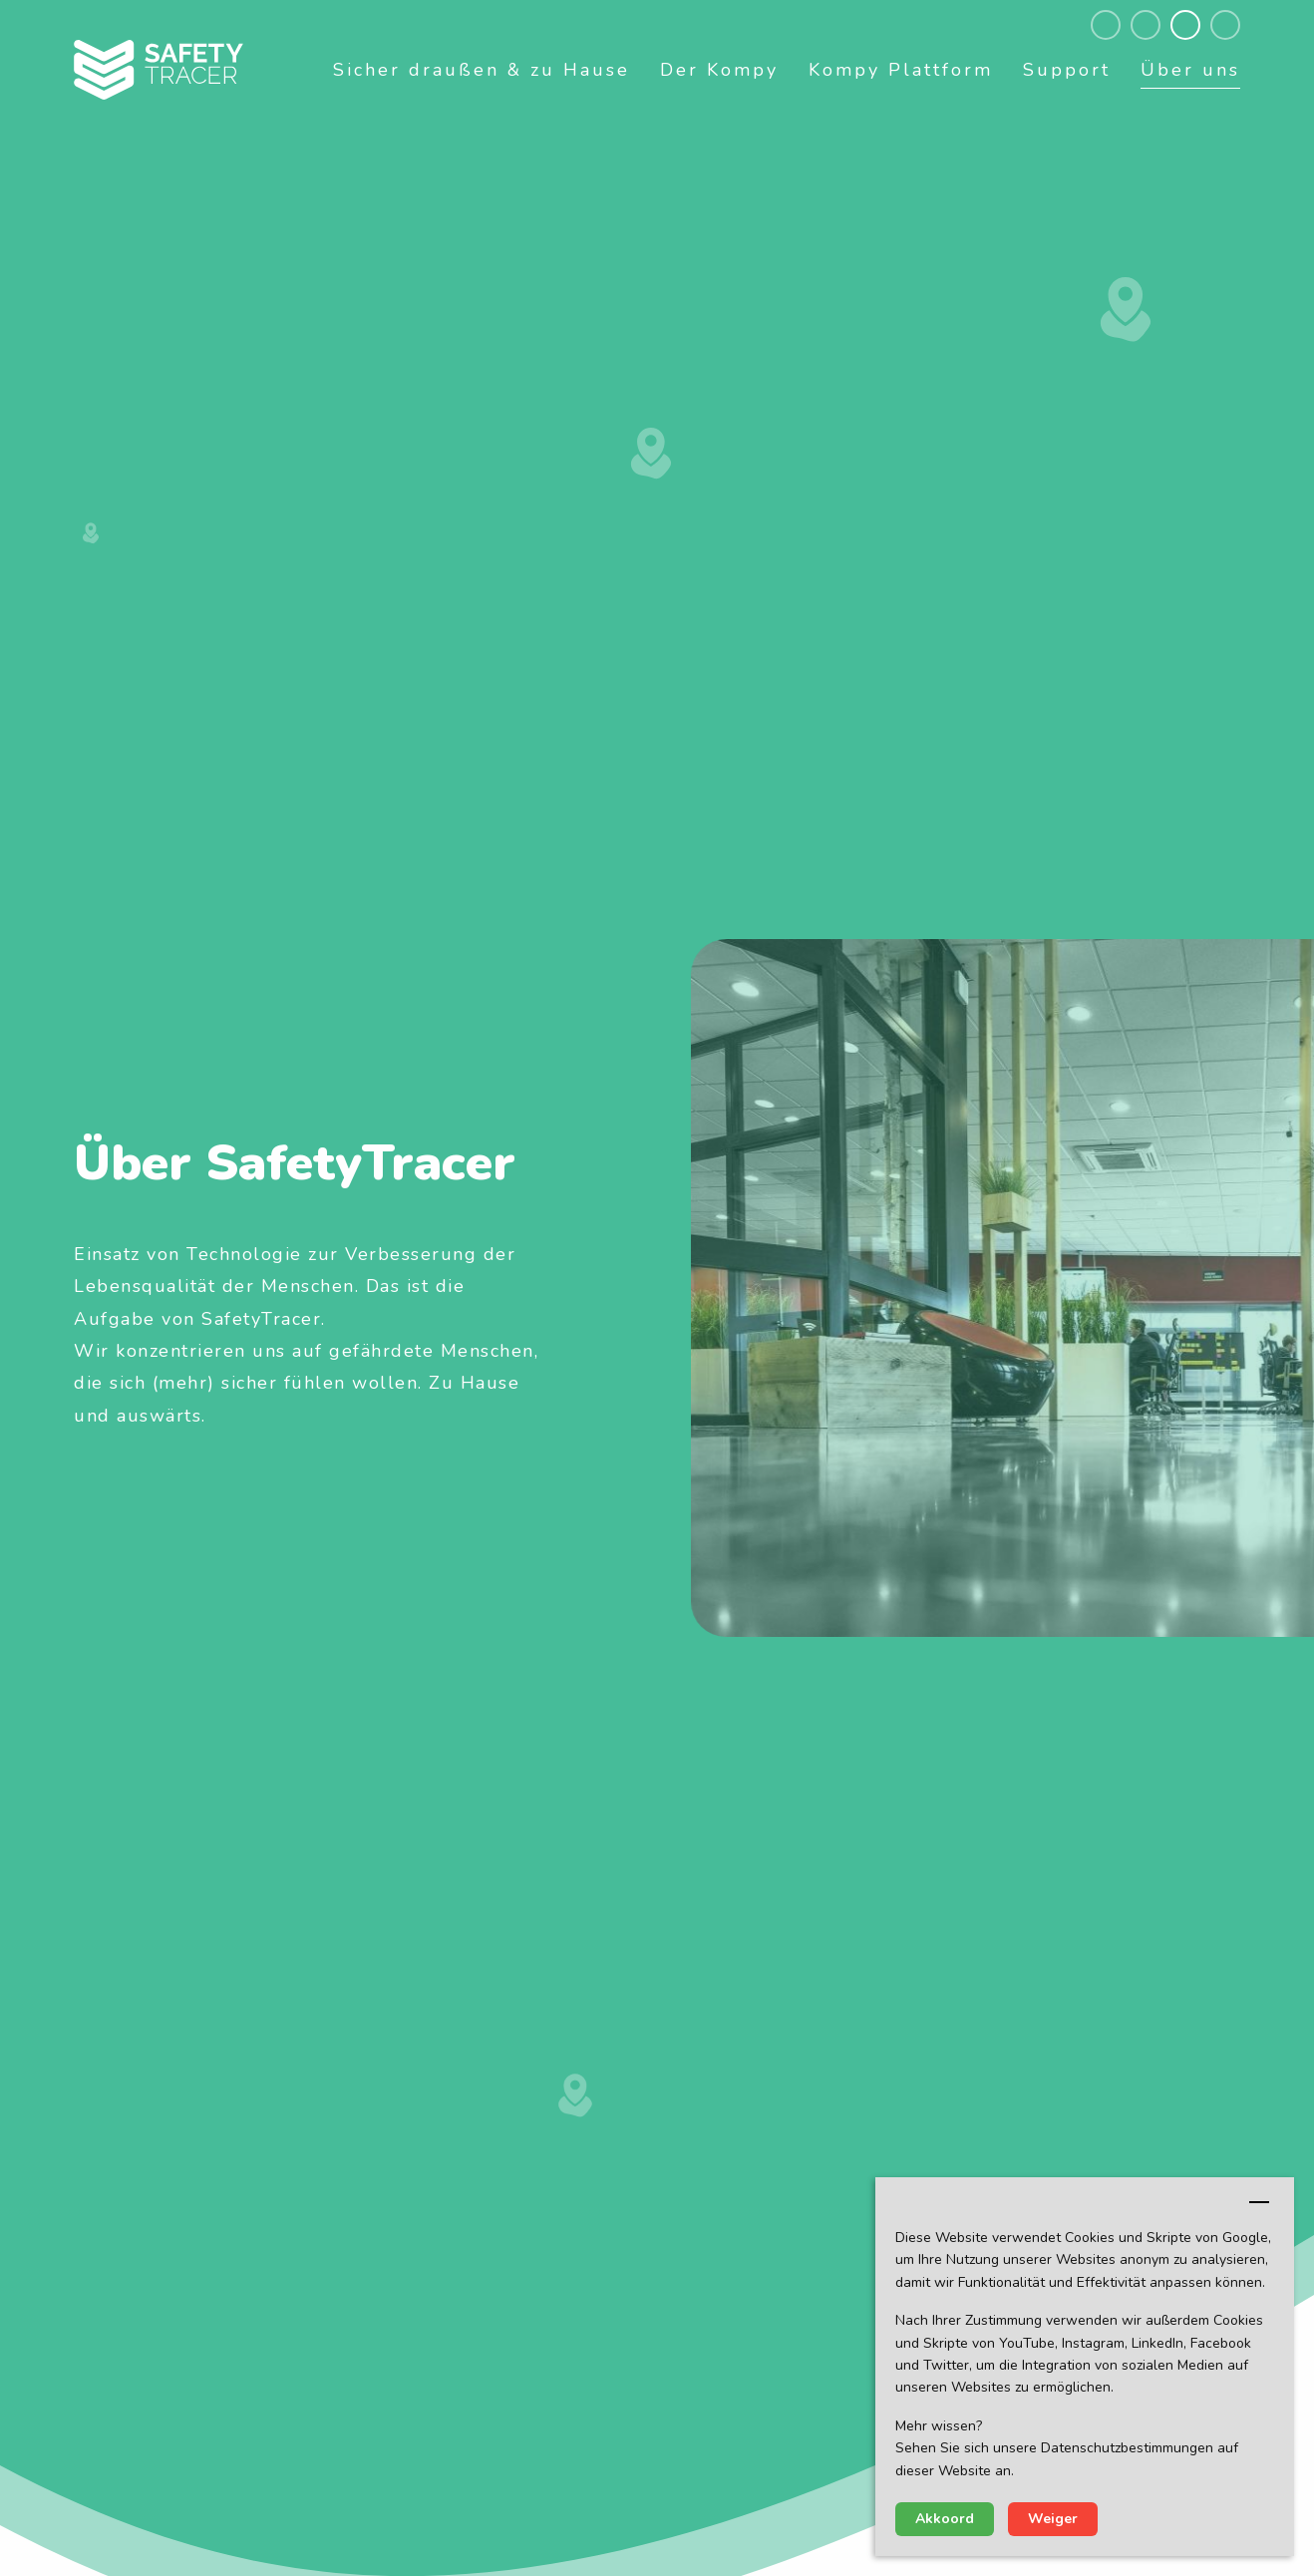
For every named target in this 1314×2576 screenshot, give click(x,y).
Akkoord (944, 2518)
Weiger (1053, 2518)
